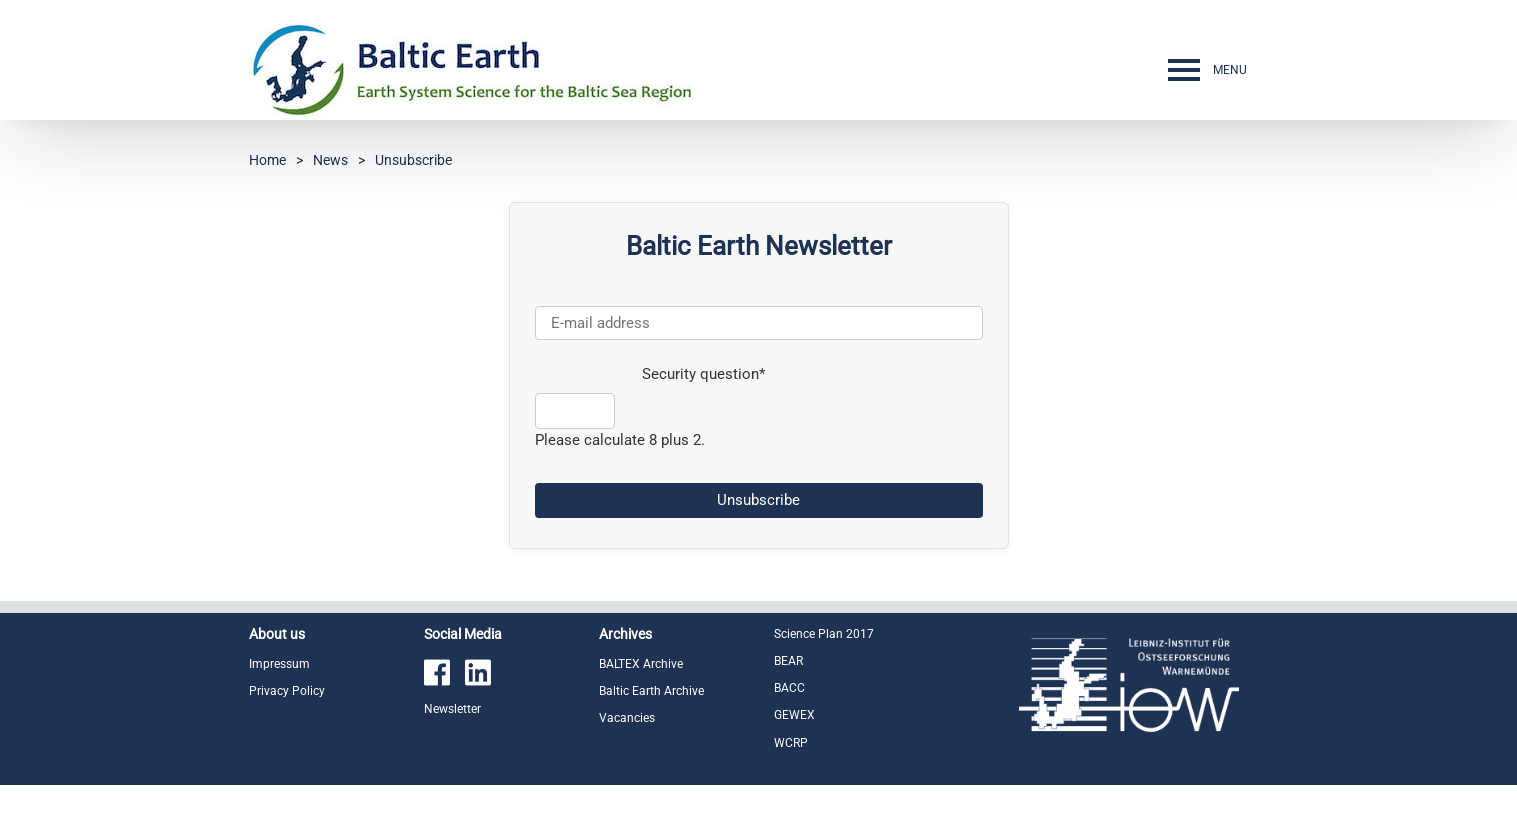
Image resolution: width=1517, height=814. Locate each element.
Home (267, 160)
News (330, 160)
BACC (789, 688)
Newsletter (452, 709)
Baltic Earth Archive (651, 691)
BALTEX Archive (641, 664)
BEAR (788, 661)
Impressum (279, 664)
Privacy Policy (287, 691)
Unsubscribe (413, 160)
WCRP (791, 743)
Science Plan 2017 (824, 634)
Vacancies (627, 718)
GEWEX (794, 715)
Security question (650, 374)
